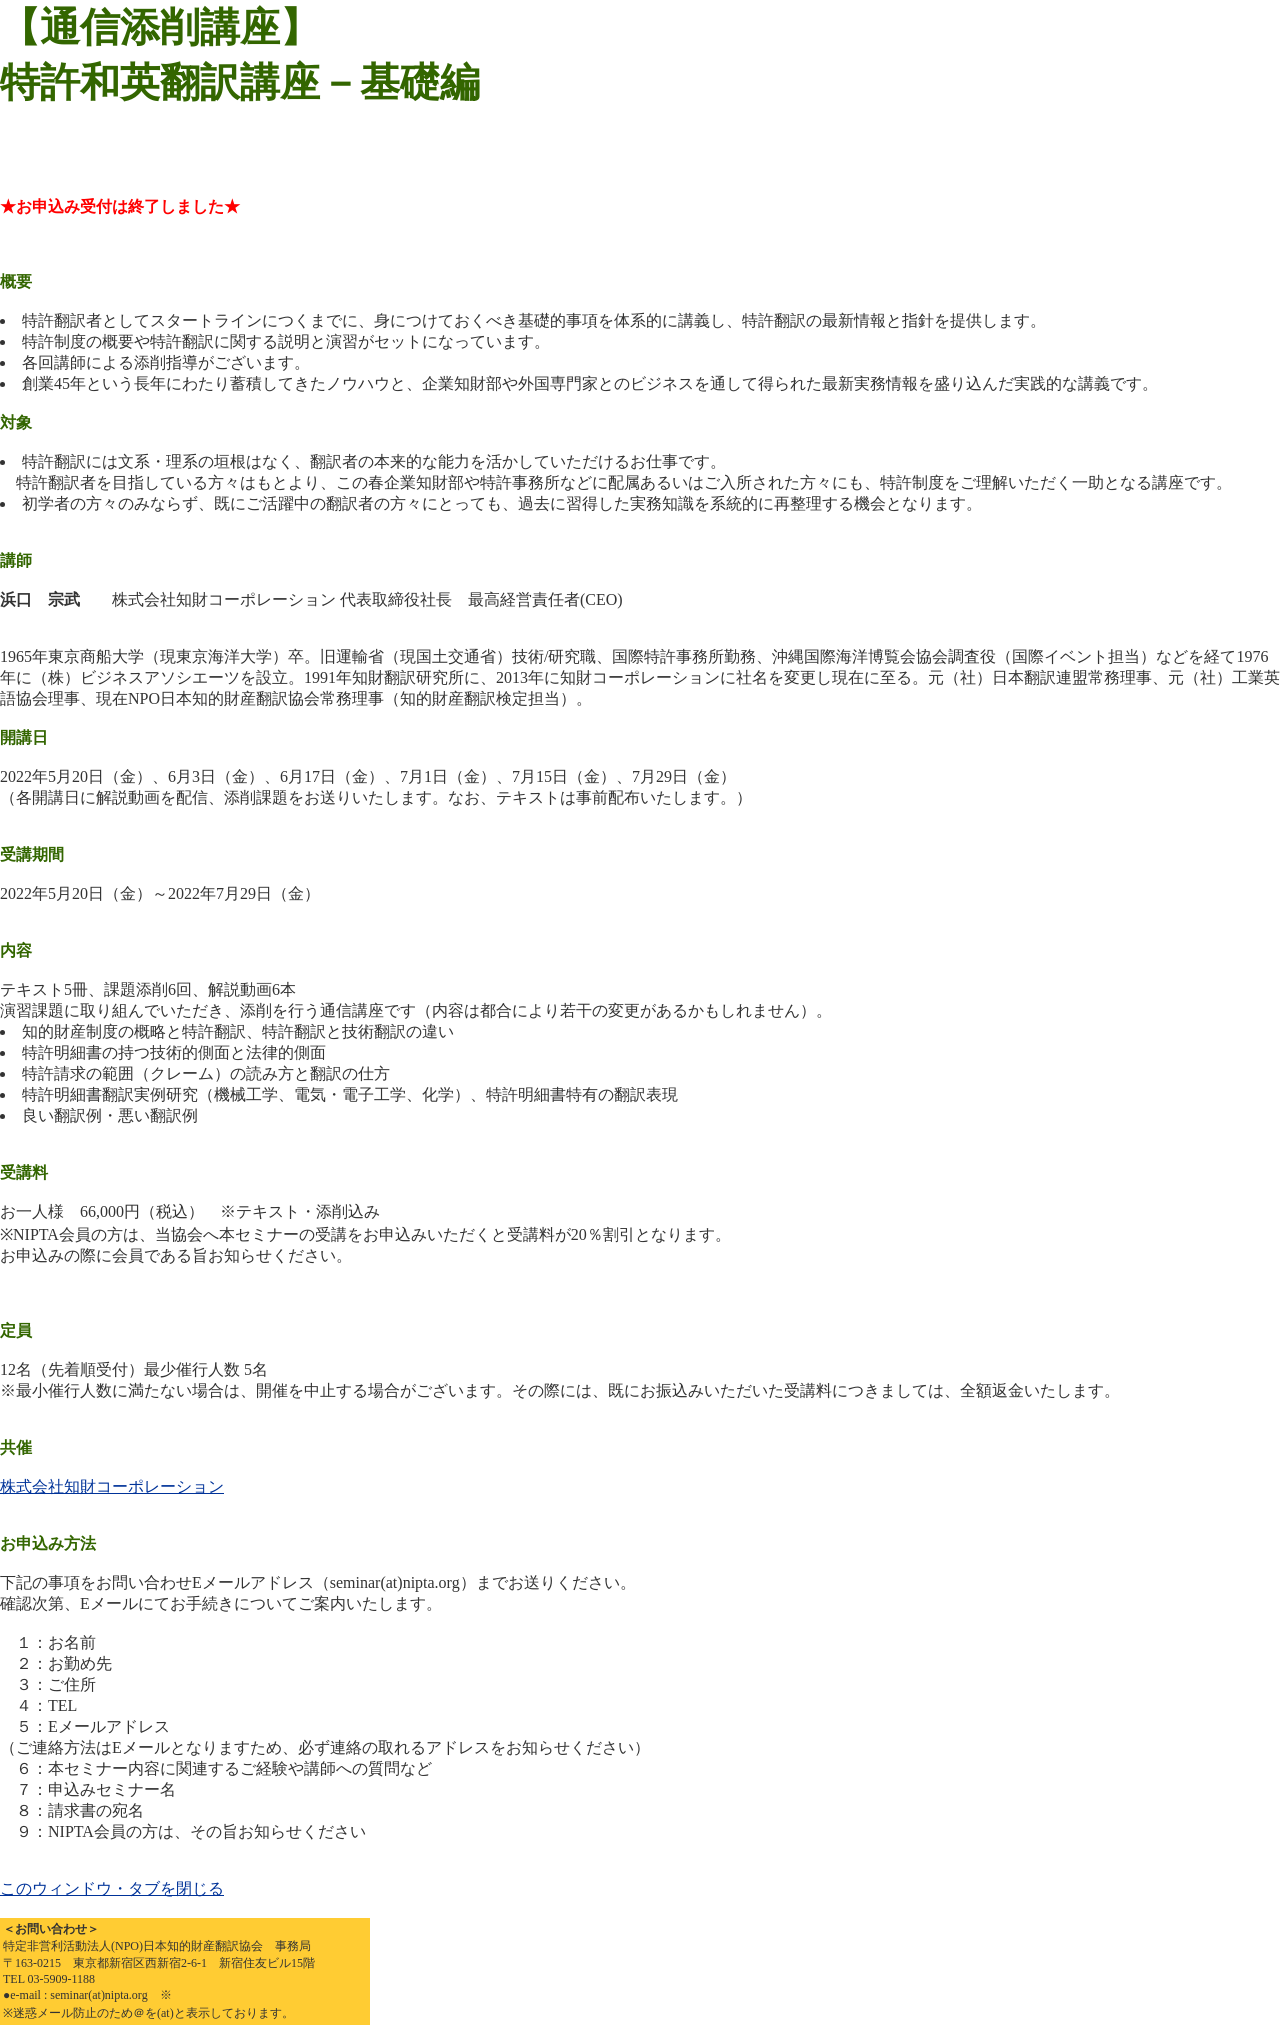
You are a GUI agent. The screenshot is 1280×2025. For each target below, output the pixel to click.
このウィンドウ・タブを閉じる (112, 1888)
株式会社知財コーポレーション (112, 1486)
